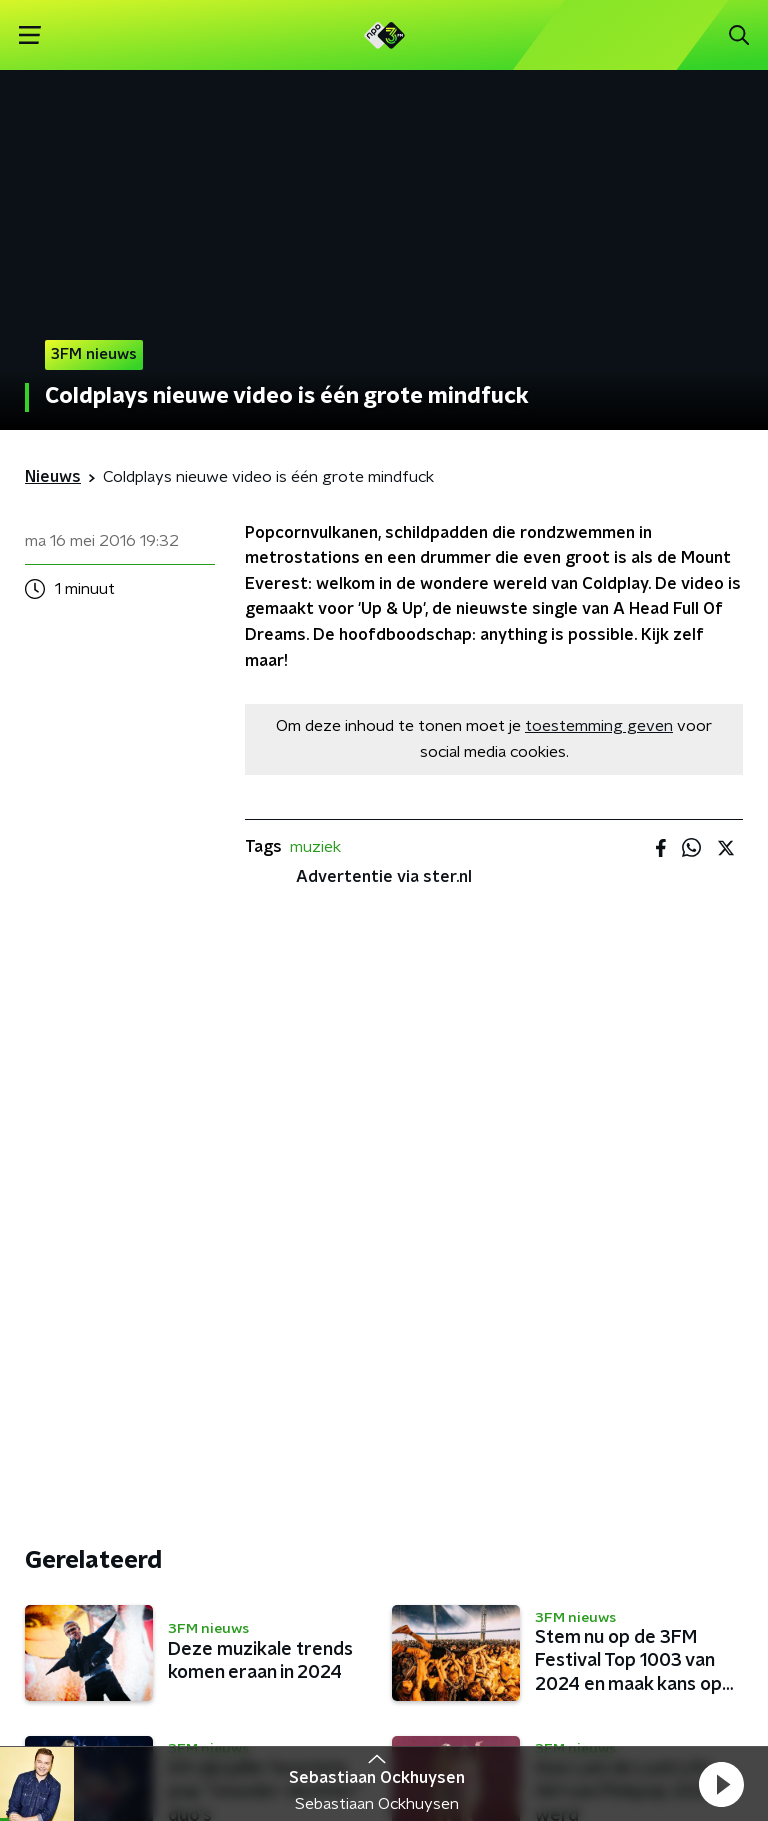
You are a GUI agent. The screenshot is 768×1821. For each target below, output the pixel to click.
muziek (315, 847)
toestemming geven (599, 726)
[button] (721, 1784)
